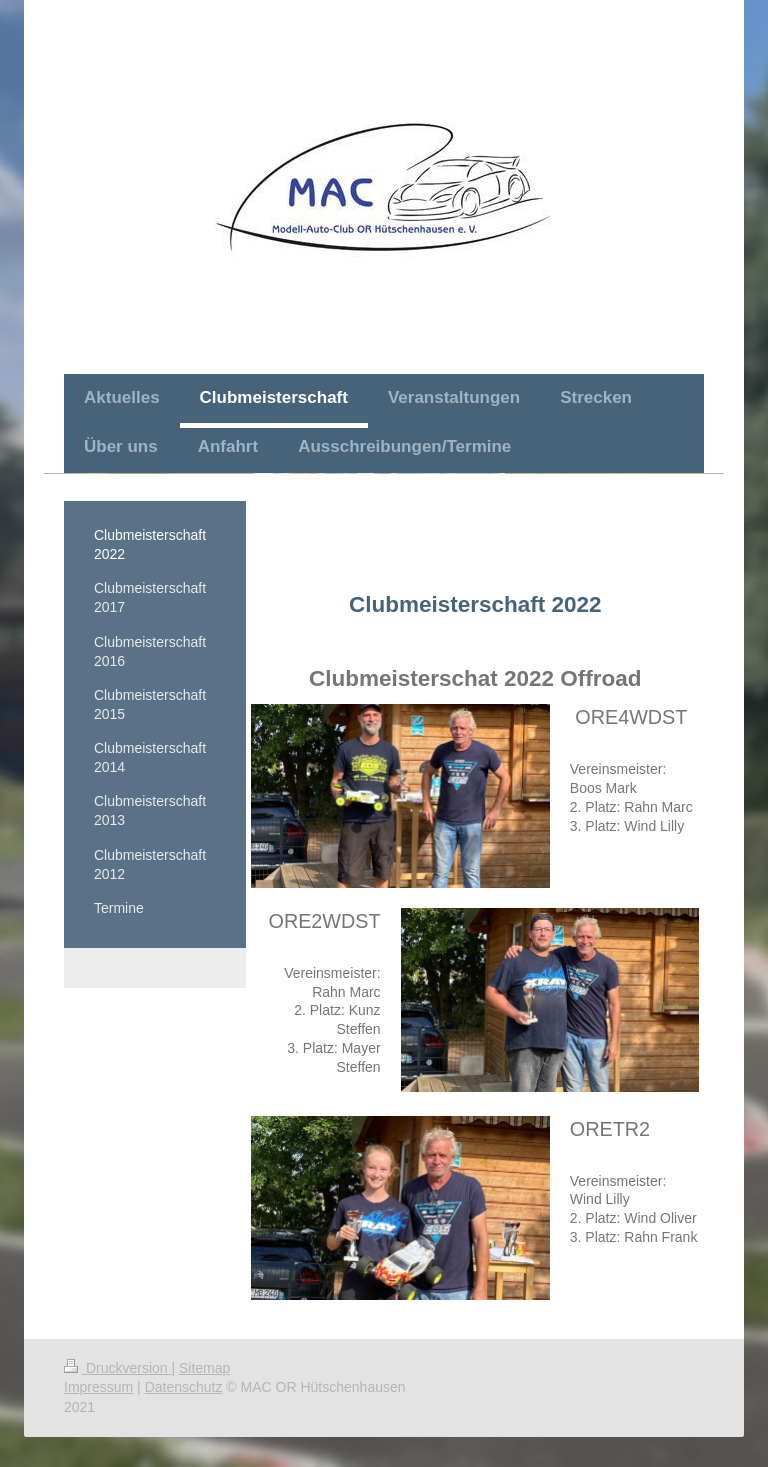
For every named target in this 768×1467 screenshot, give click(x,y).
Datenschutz (184, 1387)
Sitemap (204, 1368)
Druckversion (117, 1368)
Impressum (98, 1387)
